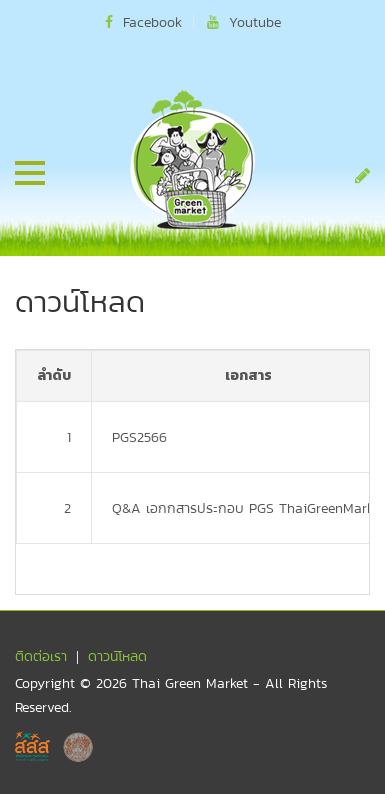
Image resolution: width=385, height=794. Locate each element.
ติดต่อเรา (41, 656)
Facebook (143, 22)
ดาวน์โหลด (117, 656)
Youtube (244, 22)
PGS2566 (139, 437)
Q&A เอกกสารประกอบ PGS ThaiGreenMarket (248, 508)
